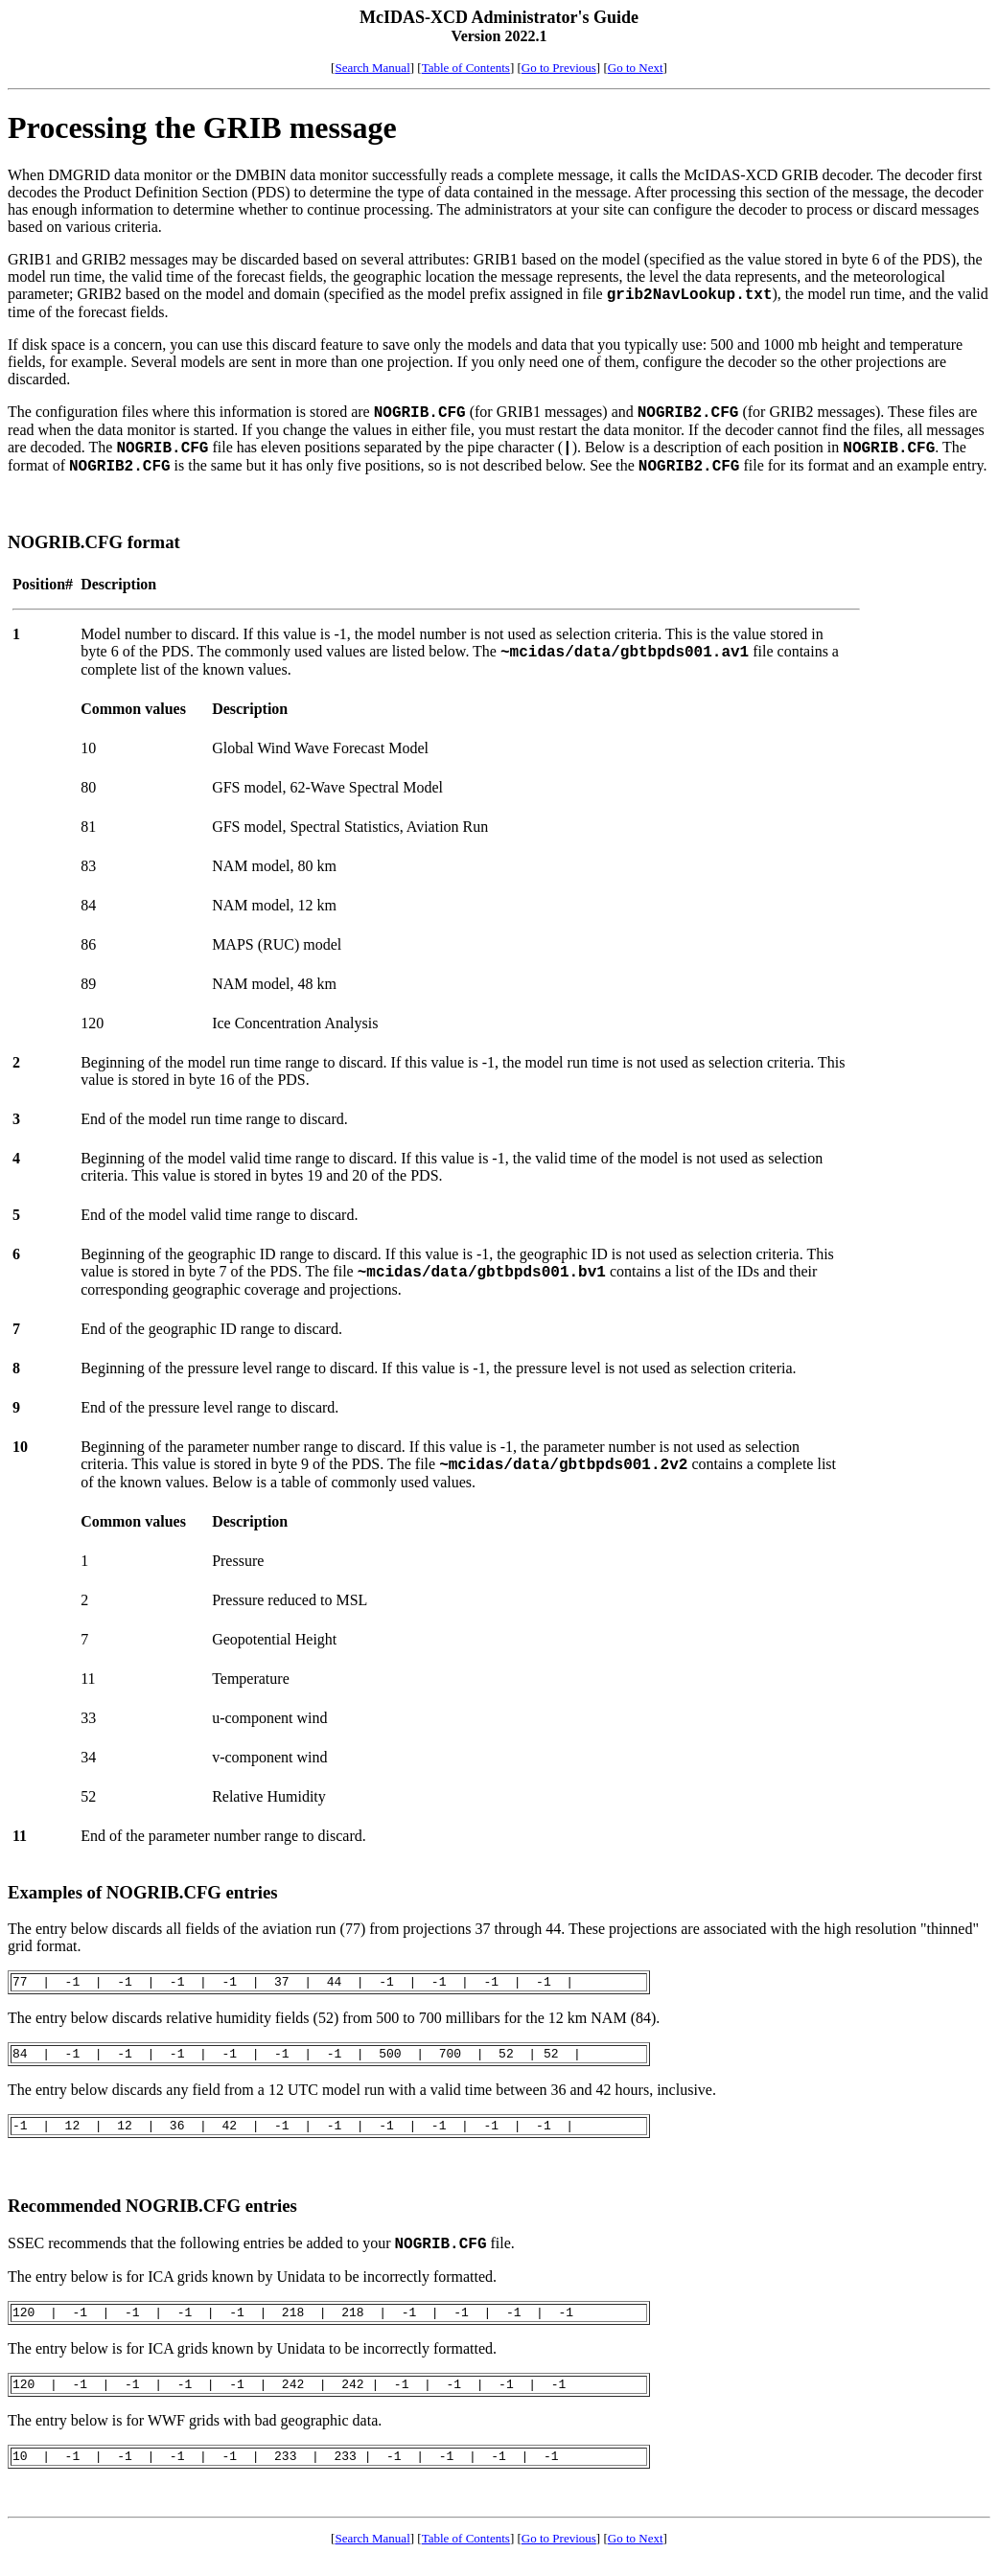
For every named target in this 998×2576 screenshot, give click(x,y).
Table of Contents (466, 67)
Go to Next (635, 67)
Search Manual (372, 67)
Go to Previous (559, 67)
